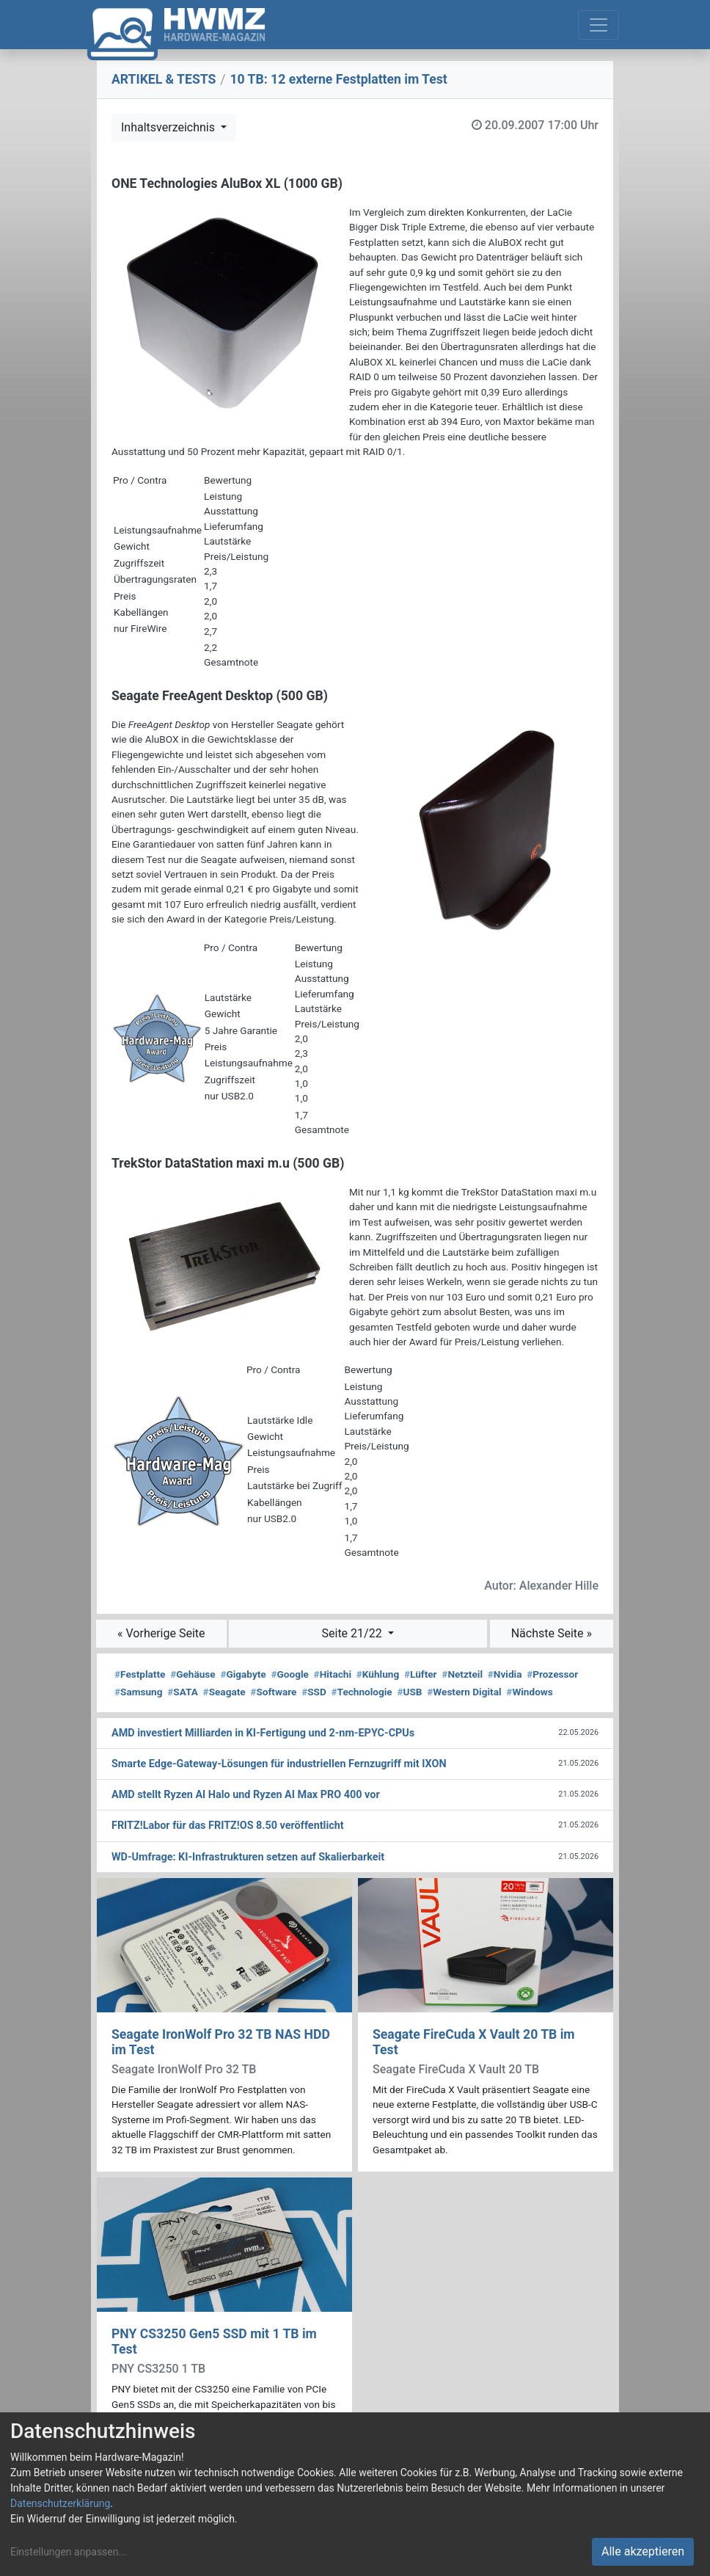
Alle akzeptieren (642, 2551)
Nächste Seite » (551, 1633)
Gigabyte (243, 1674)
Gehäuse (193, 1674)
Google (289, 1674)
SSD (313, 1692)
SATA (182, 1692)
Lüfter (420, 1674)
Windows (529, 1692)
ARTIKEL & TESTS (163, 79)
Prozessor (552, 1674)
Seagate (224, 1692)
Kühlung (377, 1674)
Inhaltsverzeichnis (169, 127)
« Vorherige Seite (161, 1633)
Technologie (362, 1692)
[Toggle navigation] (598, 25)
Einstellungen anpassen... (68, 2552)
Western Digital (464, 1692)
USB (409, 1692)
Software (273, 1692)
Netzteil (462, 1674)
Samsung (138, 1692)
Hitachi (332, 1674)
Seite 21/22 (353, 1633)
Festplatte (139, 1674)
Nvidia (505, 1674)
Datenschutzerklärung (60, 2503)
